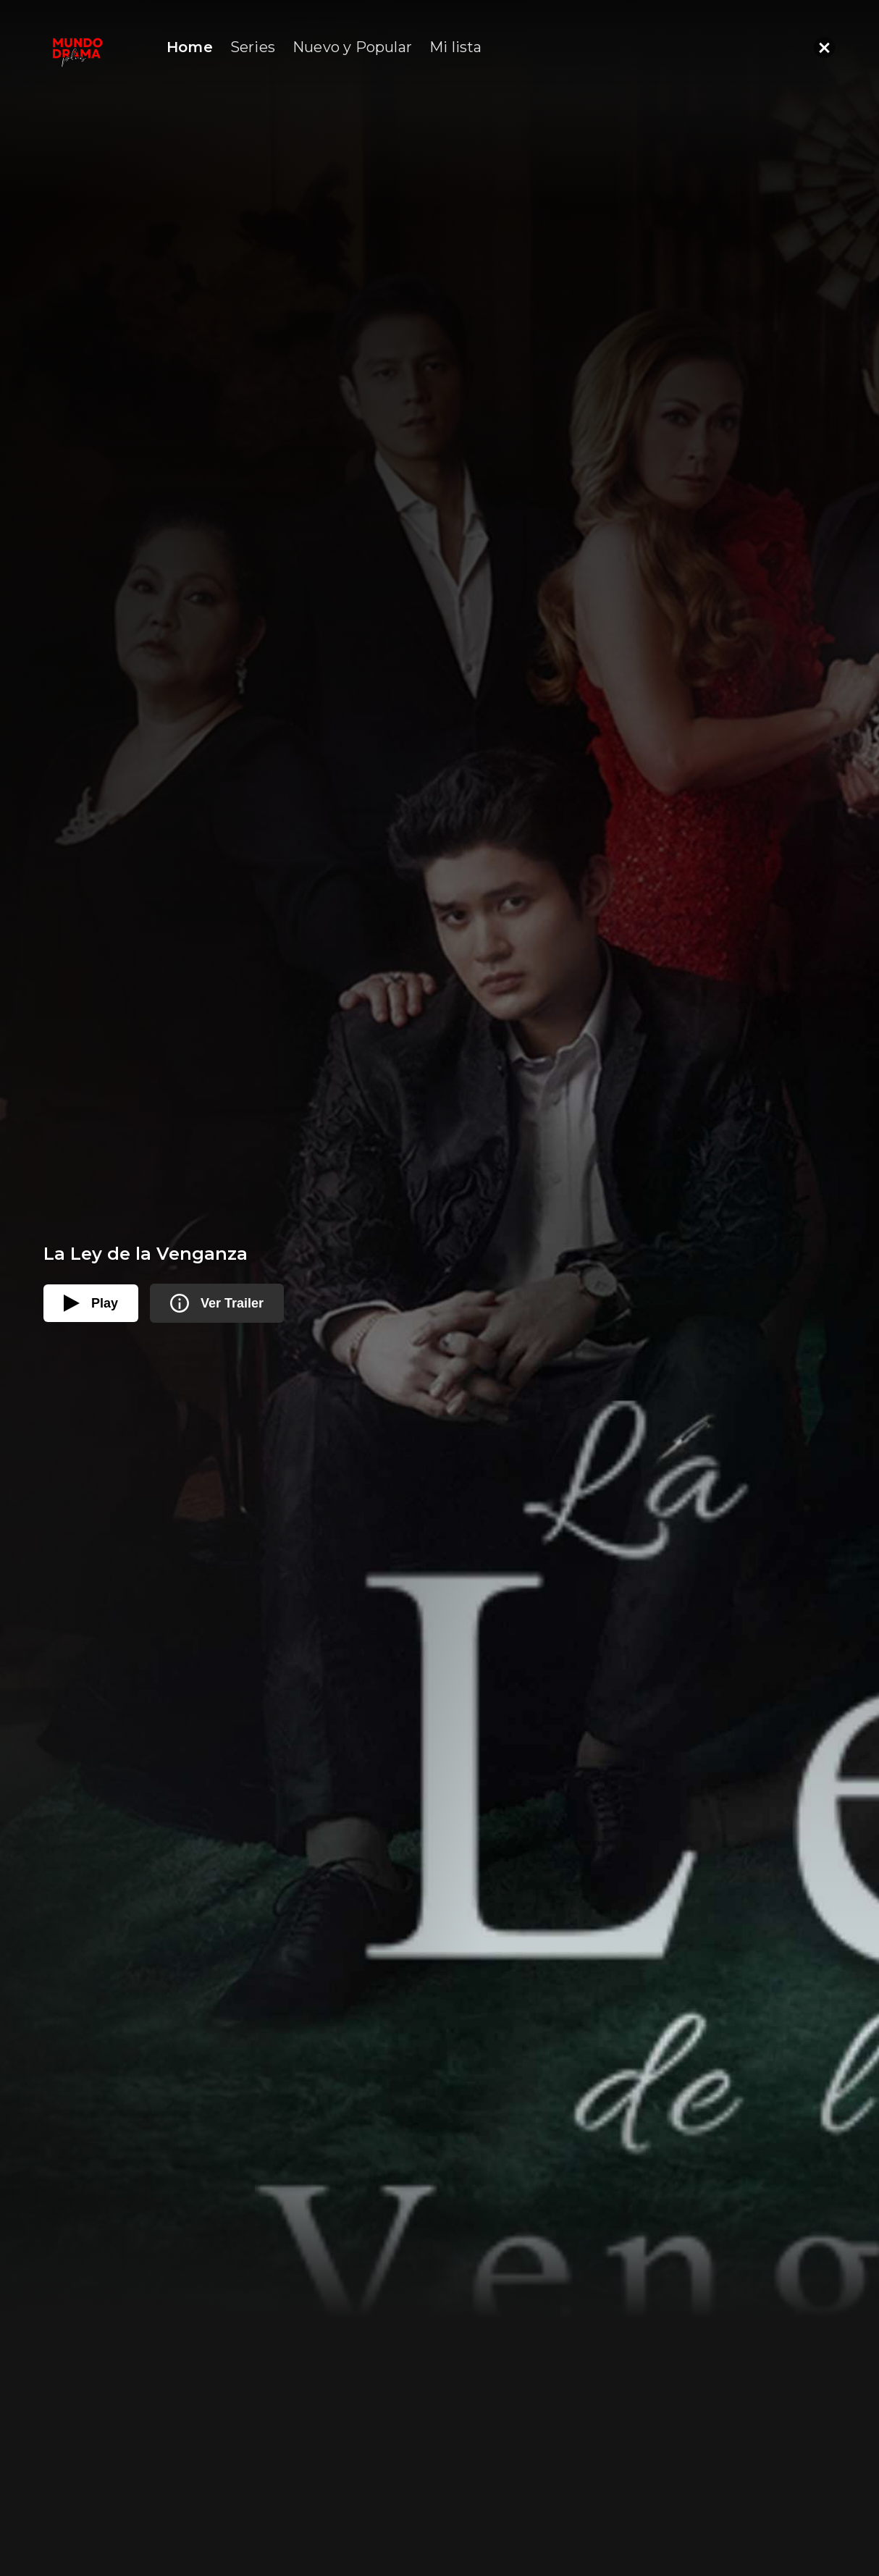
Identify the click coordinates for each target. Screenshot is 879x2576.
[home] (77, 47)
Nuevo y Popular (352, 47)
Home (190, 47)
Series (252, 47)
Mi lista (455, 47)
